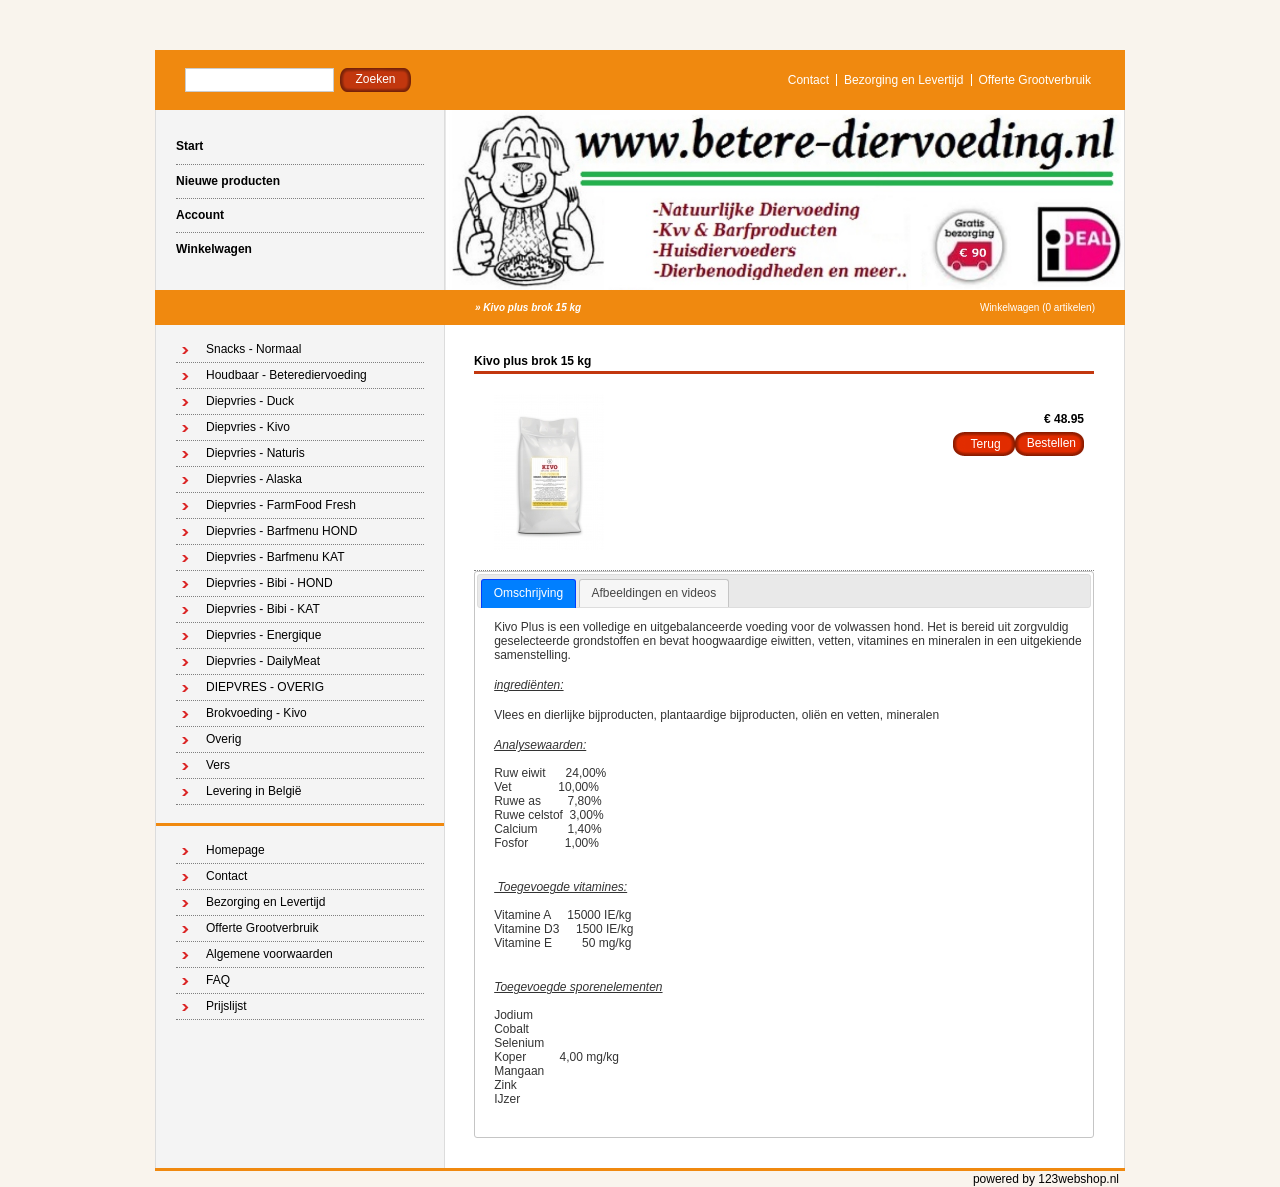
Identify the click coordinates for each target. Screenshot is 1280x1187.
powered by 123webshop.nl (1046, 1179)
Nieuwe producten (228, 181)
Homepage (235, 850)
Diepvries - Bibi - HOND (269, 583)
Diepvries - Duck (250, 401)
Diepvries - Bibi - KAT (263, 609)
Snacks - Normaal (253, 349)
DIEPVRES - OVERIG (265, 687)
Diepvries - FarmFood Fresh (281, 505)
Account (200, 215)
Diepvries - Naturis (255, 453)
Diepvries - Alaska (254, 479)
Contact (808, 80)
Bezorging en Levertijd (903, 80)
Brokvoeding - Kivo (256, 713)
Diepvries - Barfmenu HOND (281, 531)
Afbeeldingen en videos (654, 593)
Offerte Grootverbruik (1035, 80)
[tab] (528, 594)
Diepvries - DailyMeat (263, 661)
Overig (223, 739)
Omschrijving (528, 593)
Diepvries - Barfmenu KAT (275, 557)
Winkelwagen (214, 249)
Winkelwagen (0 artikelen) (1037, 307)
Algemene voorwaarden (269, 954)
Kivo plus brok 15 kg (532, 307)
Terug (986, 444)
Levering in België (253, 791)
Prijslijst (226, 1006)
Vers (218, 765)
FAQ (218, 980)
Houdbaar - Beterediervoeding (286, 375)
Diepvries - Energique (263, 635)
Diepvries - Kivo (248, 427)
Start (189, 146)
